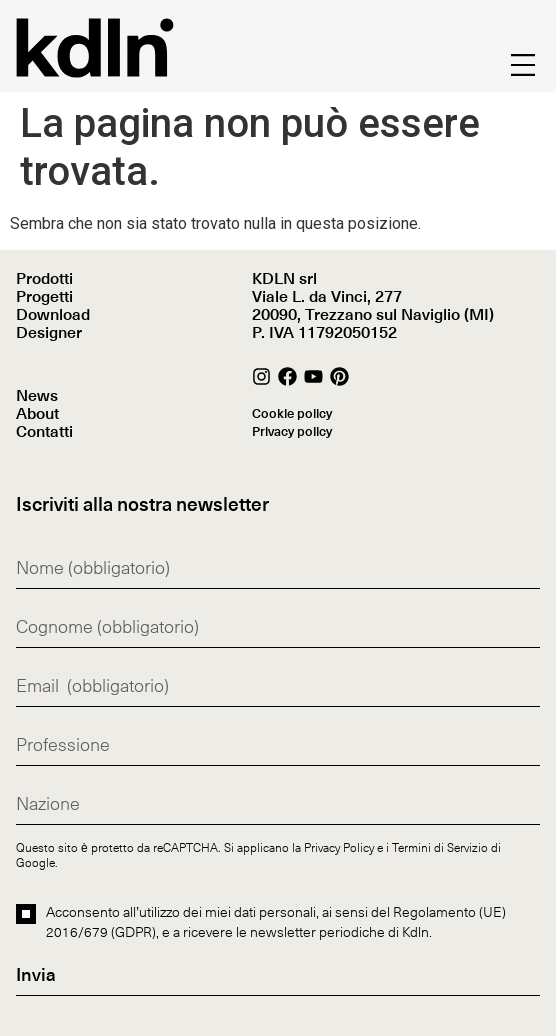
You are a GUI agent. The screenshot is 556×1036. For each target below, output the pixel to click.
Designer (49, 333)
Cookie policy (292, 414)
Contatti (44, 432)
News (37, 396)
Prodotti (44, 279)
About (37, 414)
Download (53, 315)
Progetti (44, 297)
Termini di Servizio (440, 847)
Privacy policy (292, 432)
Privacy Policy (339, 847)
